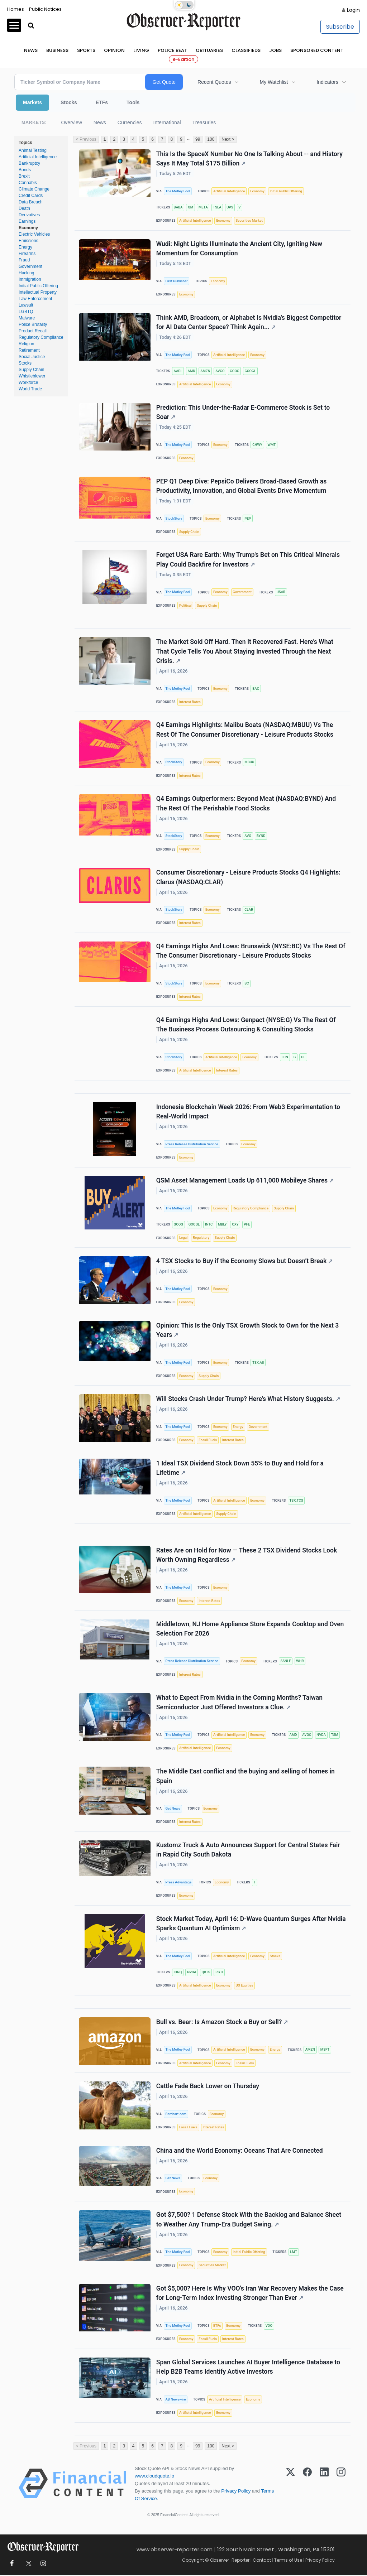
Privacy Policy (236, 2491)
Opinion (114, 50)
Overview (71, 122)
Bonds (25, 169)
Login (353, 10)
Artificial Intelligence (38, 156)
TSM (334, 1735)
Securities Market (249, 220)
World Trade (30, 388)
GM (190, 207)
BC (246, 983)
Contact (262, 2560)
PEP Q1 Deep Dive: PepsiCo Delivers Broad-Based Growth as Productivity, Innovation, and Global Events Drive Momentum (241, 486)
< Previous (86, 139)
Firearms (27, 253)
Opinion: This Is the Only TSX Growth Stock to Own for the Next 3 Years (247, 1330)
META (203, 207)
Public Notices (45, 9)
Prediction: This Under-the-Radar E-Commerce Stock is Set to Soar (243, 412)
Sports (86, 50)
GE (303, 1057)
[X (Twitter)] (290, 2484)
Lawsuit (26, 305)
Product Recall (33, 330)
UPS (230, 207)
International (167, 122)
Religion (26, 343)
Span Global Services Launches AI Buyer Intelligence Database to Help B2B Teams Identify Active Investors (248, 2367)
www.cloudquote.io (154, 2476)
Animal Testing (33, 150)
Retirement (29, 350)
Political (185, 605)
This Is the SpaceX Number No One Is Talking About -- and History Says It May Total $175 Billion (249, 158)
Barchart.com (175, 2114)
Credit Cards (31, 195)
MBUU (249, 762)
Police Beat (172, 50)
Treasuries (204, 122)
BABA (178, 207)
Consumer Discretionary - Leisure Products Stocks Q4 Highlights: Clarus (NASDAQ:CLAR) (248, 877)
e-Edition (183, 59)
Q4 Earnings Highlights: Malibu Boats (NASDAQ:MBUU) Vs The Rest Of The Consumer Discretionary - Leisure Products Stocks (244, 730)
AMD (191, 371)
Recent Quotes (214, 82)
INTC (209, 1225)
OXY (235, 1225)
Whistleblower (32, 376)
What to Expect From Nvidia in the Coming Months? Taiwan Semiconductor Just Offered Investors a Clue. (239, 1702)
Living (141, 50)
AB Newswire (175, 2400)
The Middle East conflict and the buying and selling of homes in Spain (245, 1776)
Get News (172, 1809)
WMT (271, 445)
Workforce (28, 382)
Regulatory (201, 1238)
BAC (255, 688)
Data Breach (31, 201)
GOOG (234, 371)
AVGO (219, 371)
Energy (25, 247)
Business (57, 50)
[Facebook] (307, 2484)
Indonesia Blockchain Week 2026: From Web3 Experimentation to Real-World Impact (248, 1111)
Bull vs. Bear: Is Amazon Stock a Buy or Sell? (222, 2022)
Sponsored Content (316, 50)
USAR (281, 592)
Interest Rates (190, 702)
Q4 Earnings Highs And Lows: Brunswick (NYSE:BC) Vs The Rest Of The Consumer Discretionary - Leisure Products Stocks (250, 951)
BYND (261, 836)
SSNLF (286, 1661)
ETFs (102, 102)
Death (24, 208)
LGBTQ (26, 311)
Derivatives (29, 214)
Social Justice (32, 356)
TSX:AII (258, 1362)
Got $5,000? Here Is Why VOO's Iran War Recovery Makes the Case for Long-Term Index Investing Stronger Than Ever (250, 2294)
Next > (227, 139)
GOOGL (250, 371)
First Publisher (176, 281)
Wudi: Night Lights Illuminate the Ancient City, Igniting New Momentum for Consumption (239, 248)
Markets (32, 102)
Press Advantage (178, 1882)
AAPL (178, 371)
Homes (15, 9)
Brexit (24, 176)
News (31, 50)
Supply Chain (31, 369)
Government (30, 266)
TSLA (217, 207)
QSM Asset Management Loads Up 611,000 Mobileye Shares (245, 1180)
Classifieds (246, 50)
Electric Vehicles (34, 234)
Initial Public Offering (38, 285)
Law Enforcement (35, 298)
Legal (183, 1238)
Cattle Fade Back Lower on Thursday (207, 2086)
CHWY (257, 445)
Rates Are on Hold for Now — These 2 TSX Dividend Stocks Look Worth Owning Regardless (246, 1555)
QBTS (205, 1972)
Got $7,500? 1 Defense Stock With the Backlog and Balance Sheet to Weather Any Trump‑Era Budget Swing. (249, 2220)
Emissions (28, 240)
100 (210, 139)
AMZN (205, 371)
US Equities (244, 1986)
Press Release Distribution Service (191, 1144)
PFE (247, 1225)
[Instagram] (341, 2484)
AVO (247, 836)
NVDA (321, 1735)
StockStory (173, 518)
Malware (27, 318)
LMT (293, 2252)
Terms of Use (288, 2560)
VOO (269, 2326)
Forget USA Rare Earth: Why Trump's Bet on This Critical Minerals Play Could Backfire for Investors (248, 560)
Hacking (26, 272)
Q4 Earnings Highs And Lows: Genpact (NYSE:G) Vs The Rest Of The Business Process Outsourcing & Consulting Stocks (246, 1024)
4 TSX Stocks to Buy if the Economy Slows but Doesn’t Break (244, 1261)
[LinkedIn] (324, 2484)
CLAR (248, 910)
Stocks (69, 102)
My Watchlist (273, 82)
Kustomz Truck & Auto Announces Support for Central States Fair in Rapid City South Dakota (248, 1850)
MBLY (222, 1225)
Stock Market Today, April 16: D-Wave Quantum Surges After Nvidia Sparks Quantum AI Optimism (251, 1924)
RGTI (219, 1972)
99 (197, 139)
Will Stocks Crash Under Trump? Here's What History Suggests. (248, 1399)
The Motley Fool (177, 191)
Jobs (275, 50)
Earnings (27, 221)
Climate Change (34, 189)
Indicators (327, 82)
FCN (285, 1057)
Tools (133, 102)
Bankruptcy (29, 163)
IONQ (178, 1972)
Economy (28, 227)
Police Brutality (33, 324)
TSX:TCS (296, 1501)
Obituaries (209, 50)
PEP (247, 518)
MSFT (324, 2050)
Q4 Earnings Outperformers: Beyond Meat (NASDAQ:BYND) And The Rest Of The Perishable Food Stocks (246, 803)
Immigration (30, 279)
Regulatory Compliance (41, 337)
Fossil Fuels (208, 1440)
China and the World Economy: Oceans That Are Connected (239, 2150)
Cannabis (28, 182)
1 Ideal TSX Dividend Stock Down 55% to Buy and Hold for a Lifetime (240, 1468)
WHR (300, 1661)
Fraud (24, 260)
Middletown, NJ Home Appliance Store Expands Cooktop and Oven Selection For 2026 (250, 1629)
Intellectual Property (38, 292)
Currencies (130, 122)
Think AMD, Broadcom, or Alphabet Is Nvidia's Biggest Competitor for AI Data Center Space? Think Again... (249, 322)
